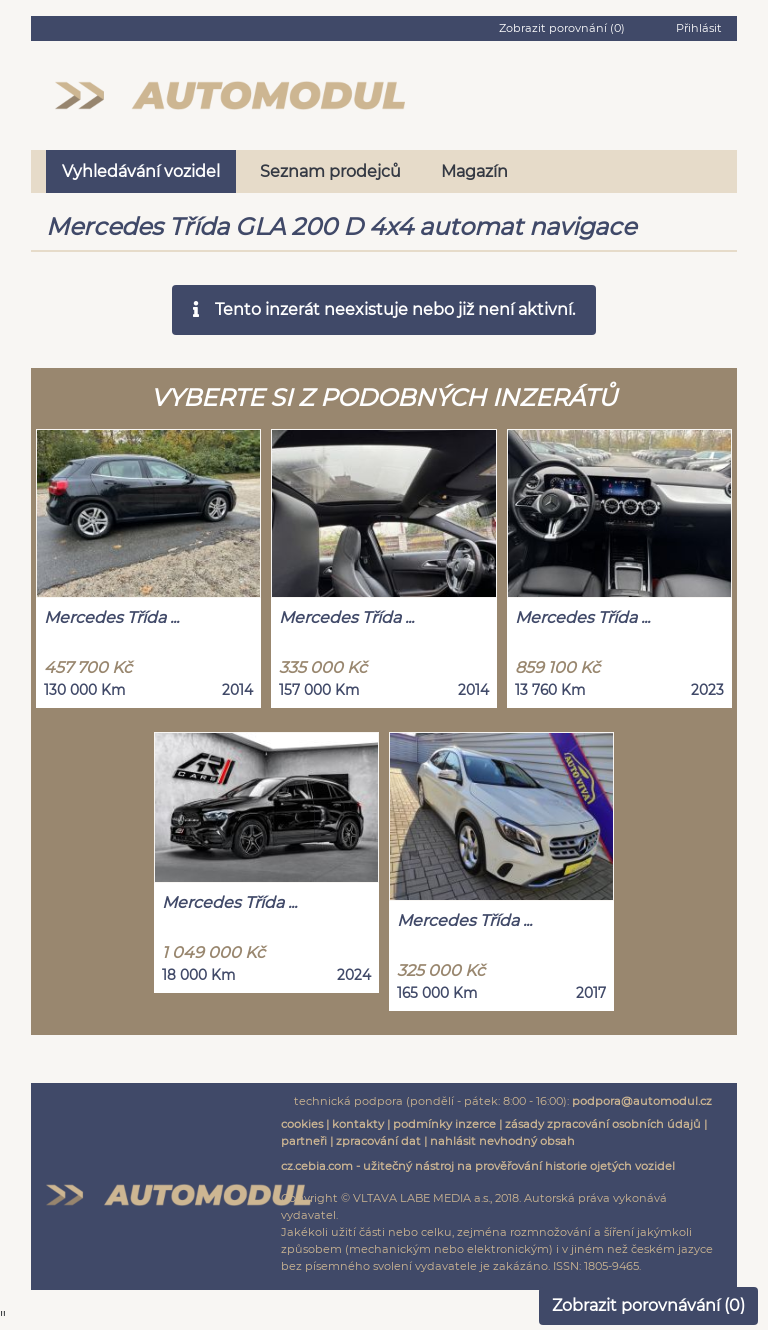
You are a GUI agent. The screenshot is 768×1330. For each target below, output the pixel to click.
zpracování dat (378, 1141)
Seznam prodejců (330, 171)
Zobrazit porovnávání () (648, 1305)
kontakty (358, 1124)
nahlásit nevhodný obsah (502, 1141)
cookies (302, 1124)
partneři (304, 1141)
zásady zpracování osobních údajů (603, 1124)
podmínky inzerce (444, 1124)
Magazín (474, 171)
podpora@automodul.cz (642, 1101)
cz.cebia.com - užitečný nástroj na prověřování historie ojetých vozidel (478, 1166)
